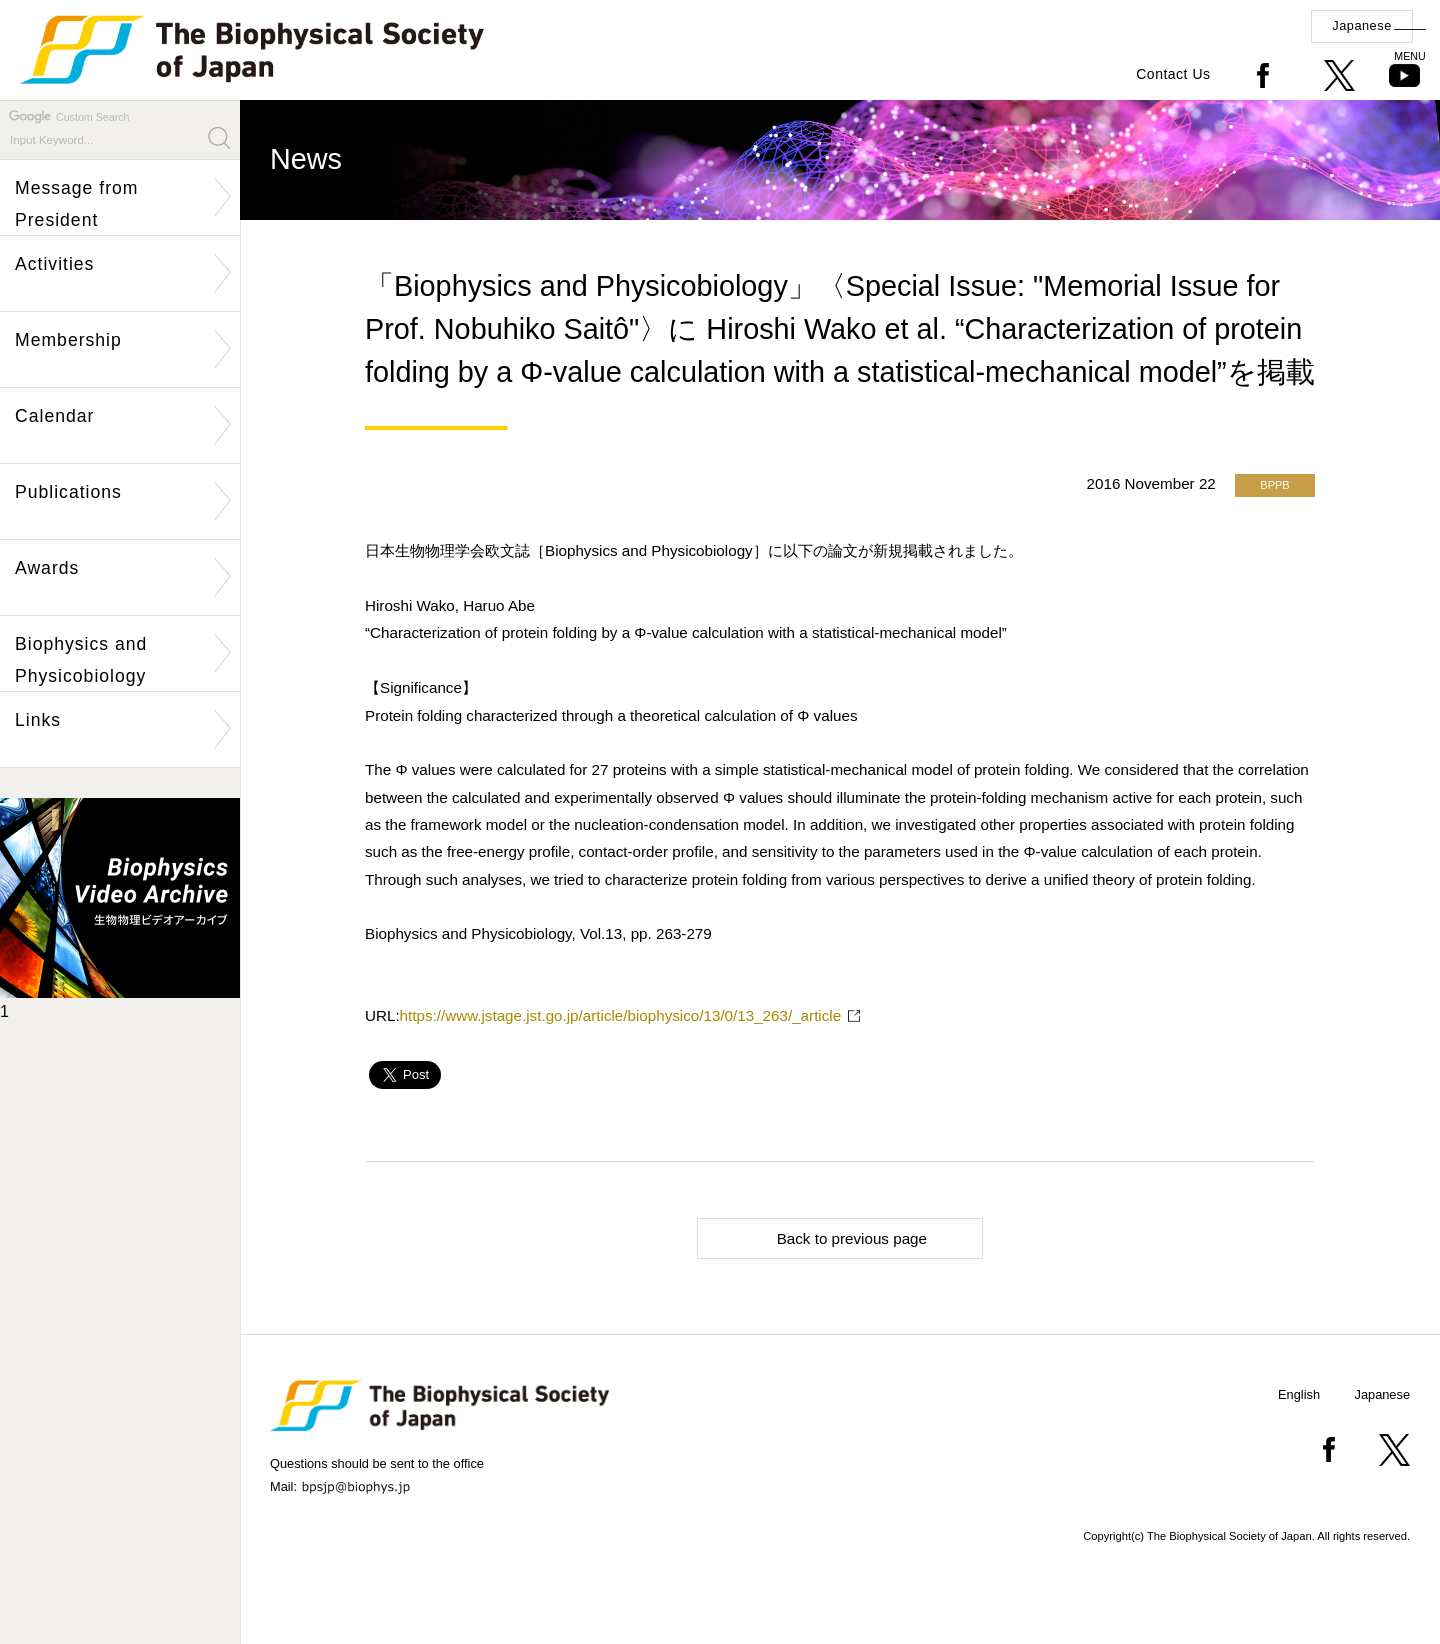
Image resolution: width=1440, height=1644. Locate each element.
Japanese (1362, 25)
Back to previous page (821, 1237)
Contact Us (1173, 74)
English (1299, 1394)
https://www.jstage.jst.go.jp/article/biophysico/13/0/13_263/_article (621, 1015)
